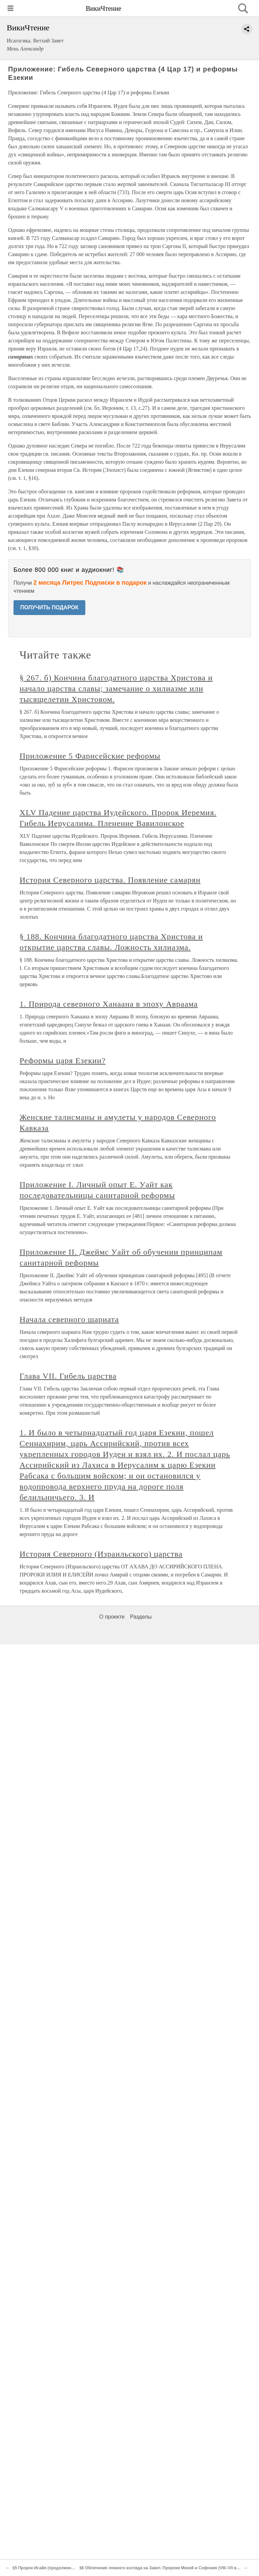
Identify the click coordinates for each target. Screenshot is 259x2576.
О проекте (111, 1617)
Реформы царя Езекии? (63, 1060)
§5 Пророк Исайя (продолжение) (44, 2568)
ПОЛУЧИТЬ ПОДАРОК (49, 607)
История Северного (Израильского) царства (101, 1554)
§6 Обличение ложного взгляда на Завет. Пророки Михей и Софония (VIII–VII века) (161, 2568)
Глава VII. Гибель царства (68, 1376)
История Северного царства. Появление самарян (110, 880)
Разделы (140, 1617)
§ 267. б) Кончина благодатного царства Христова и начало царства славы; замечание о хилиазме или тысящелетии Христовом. (116, 688)
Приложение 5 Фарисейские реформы (90, 756)
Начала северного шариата (69, 1319)
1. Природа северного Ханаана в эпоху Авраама (109, 1004)
